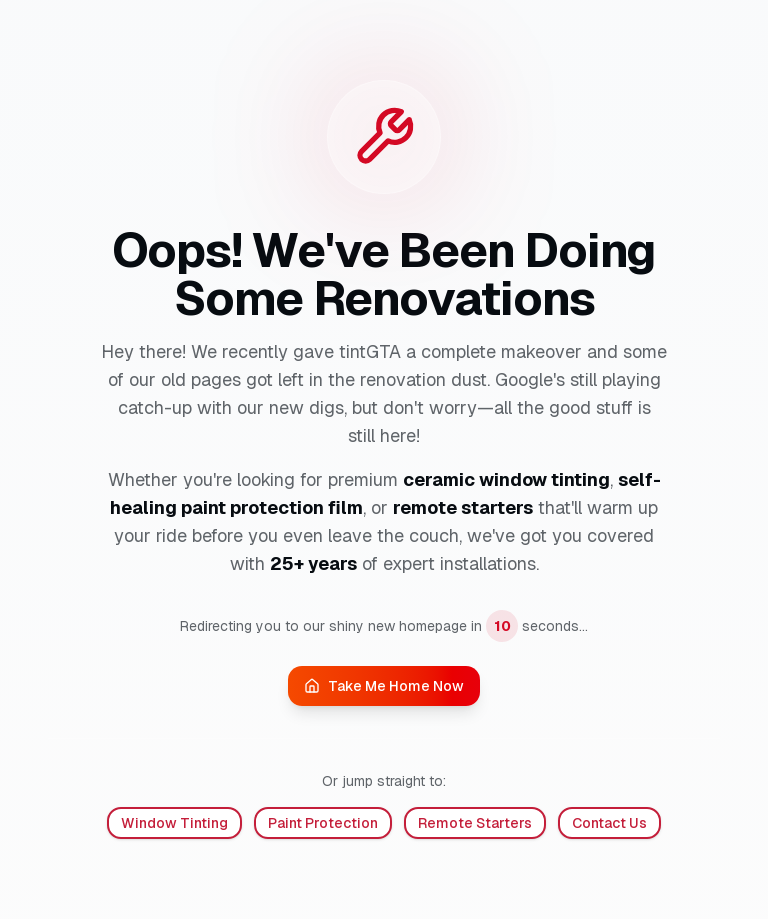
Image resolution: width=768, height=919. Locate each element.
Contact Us (609, 823)
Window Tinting (174, 823)
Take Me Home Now (384, 686)
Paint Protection (323, 823)
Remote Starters (475, 823)
